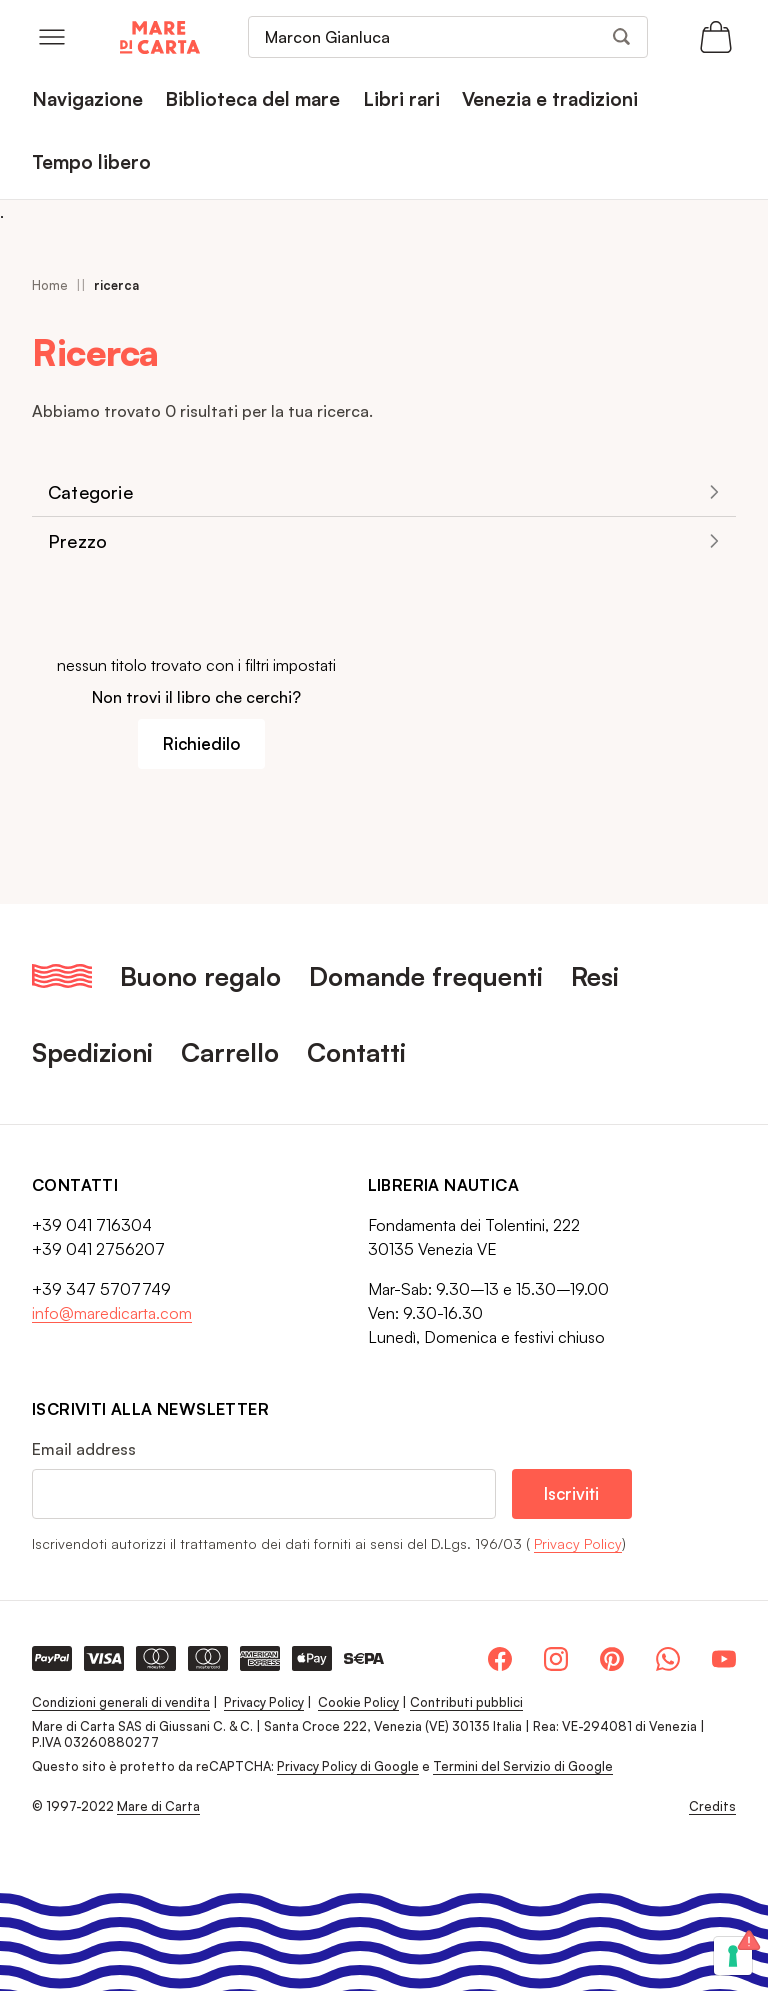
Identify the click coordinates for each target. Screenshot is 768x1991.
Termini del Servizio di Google (523, 1766)
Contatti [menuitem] (356, 1052)
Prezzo (77, 541)
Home (50, 285)
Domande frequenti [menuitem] (426, 976)
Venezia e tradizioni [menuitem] (550, 99)
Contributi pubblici (466, 1702)
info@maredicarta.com (112, 1313)
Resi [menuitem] (595, 976)
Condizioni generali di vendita (121, 1702)
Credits (712, 1806)
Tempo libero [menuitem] (91, 162)
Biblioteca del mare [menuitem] (252, 99)
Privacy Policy (578, 1543)
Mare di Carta (158, 1806)
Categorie (90, 492)
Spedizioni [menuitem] (92, 1052)
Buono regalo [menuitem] (200, 976)
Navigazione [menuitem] (87, 99)
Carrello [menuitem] (230, 1052)
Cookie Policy (358, 1702)
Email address (84, 1449)
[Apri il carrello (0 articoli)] (716, 37)
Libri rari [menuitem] (401, 99)
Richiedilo (201, 743)
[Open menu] (52, 37)
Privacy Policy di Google (348, 1766)
